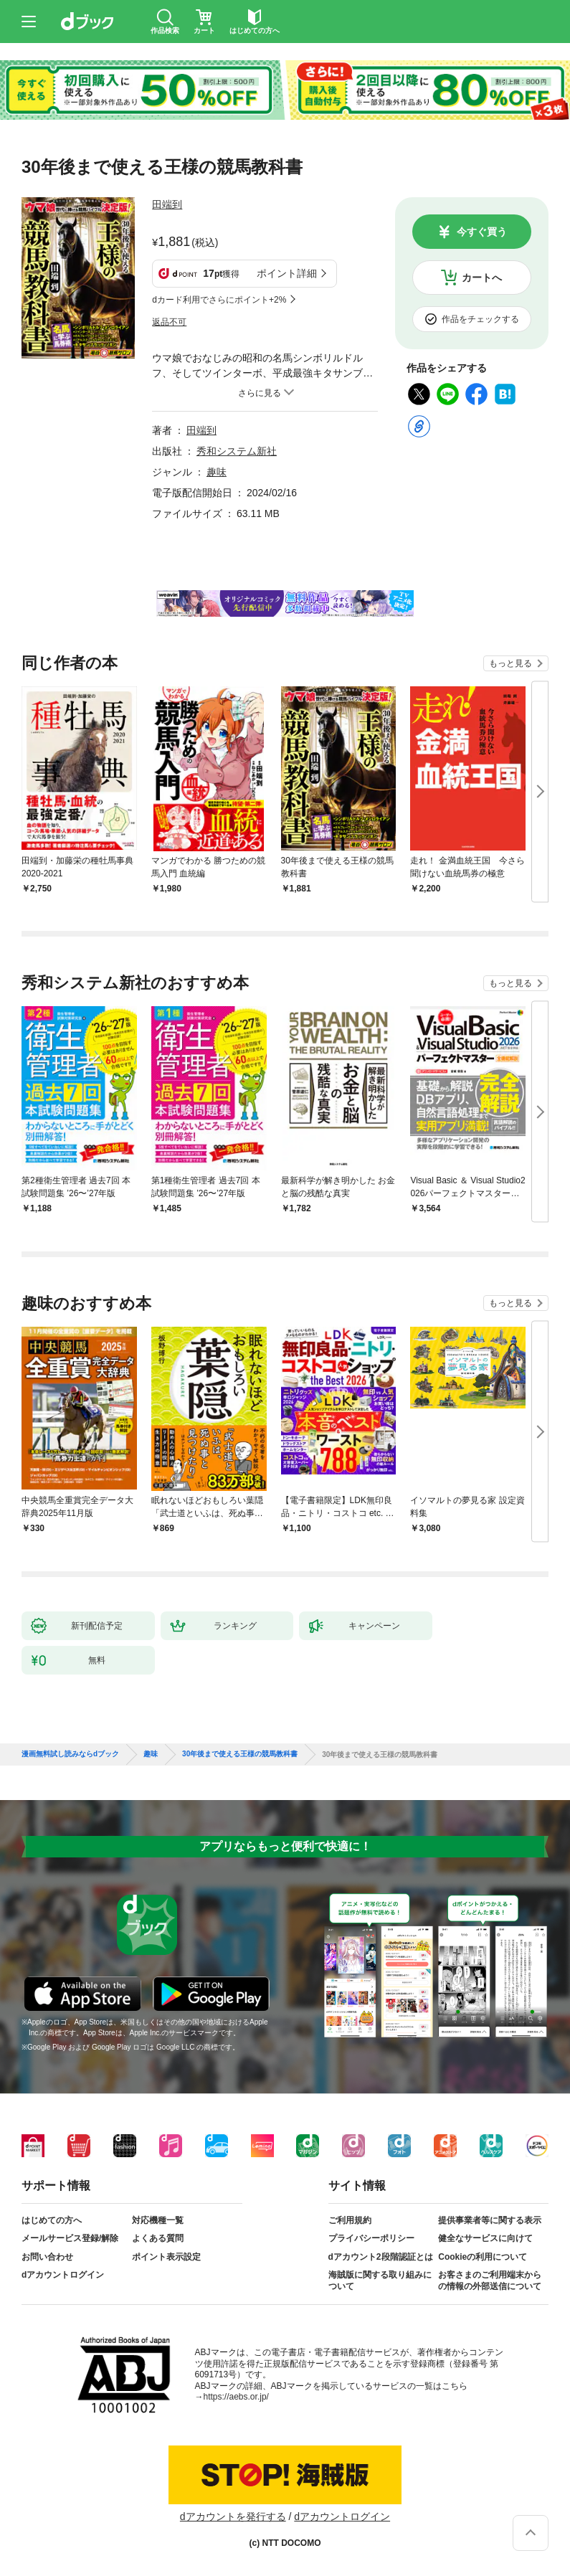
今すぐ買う (482, 231)
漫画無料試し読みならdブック (70, 1754)
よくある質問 (158, 2238)
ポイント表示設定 (166, 2257)
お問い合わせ (47, 2257)
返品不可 (169, 322)
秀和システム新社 (236, 451)
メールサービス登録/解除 (70, 2238)
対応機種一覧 (158, 2220)
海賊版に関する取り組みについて (380, 2280)
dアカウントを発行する (233, 2516)
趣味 (216, 472)
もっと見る (510, 663)
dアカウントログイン (63, 2275)
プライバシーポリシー (371, 2238)
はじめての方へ (52, 2220)
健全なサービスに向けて (485, 2238)
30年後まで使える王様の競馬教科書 (240, 1754)
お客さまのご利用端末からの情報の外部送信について (489, 2280)
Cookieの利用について (482, 2257)
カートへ (482, 277)
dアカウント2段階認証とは (380, 2257)
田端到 (167, 204)
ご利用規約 (349, 2220)
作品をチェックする (480, 319)
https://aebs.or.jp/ (236, 2397)
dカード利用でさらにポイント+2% (219, 300)
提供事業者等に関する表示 (489, 2220)
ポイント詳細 (287, 273)
